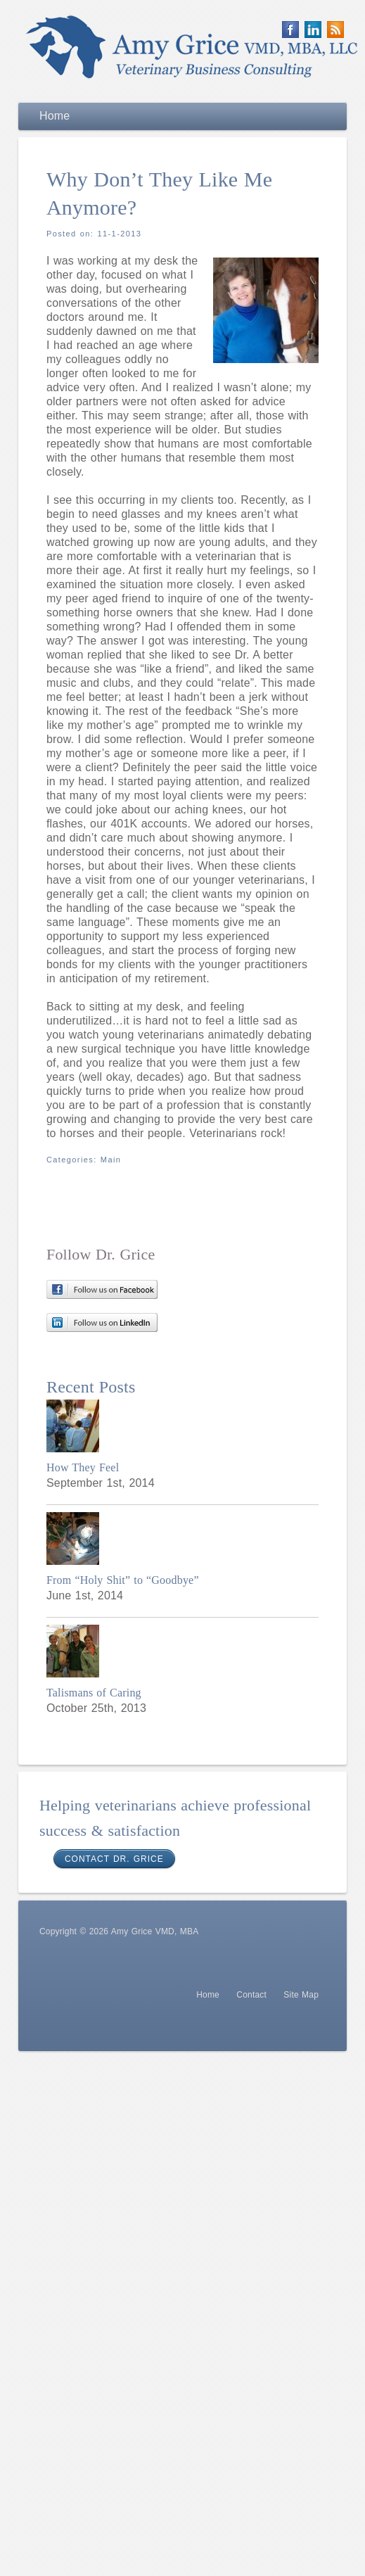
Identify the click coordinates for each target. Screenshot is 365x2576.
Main (111, 1159)
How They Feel (82, 1467)
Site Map (301, 1995)
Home (207, 1995)
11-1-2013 (120, 233)
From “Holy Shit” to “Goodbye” (122, 1580)
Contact (251, 1995)
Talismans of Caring (93, 1693)
